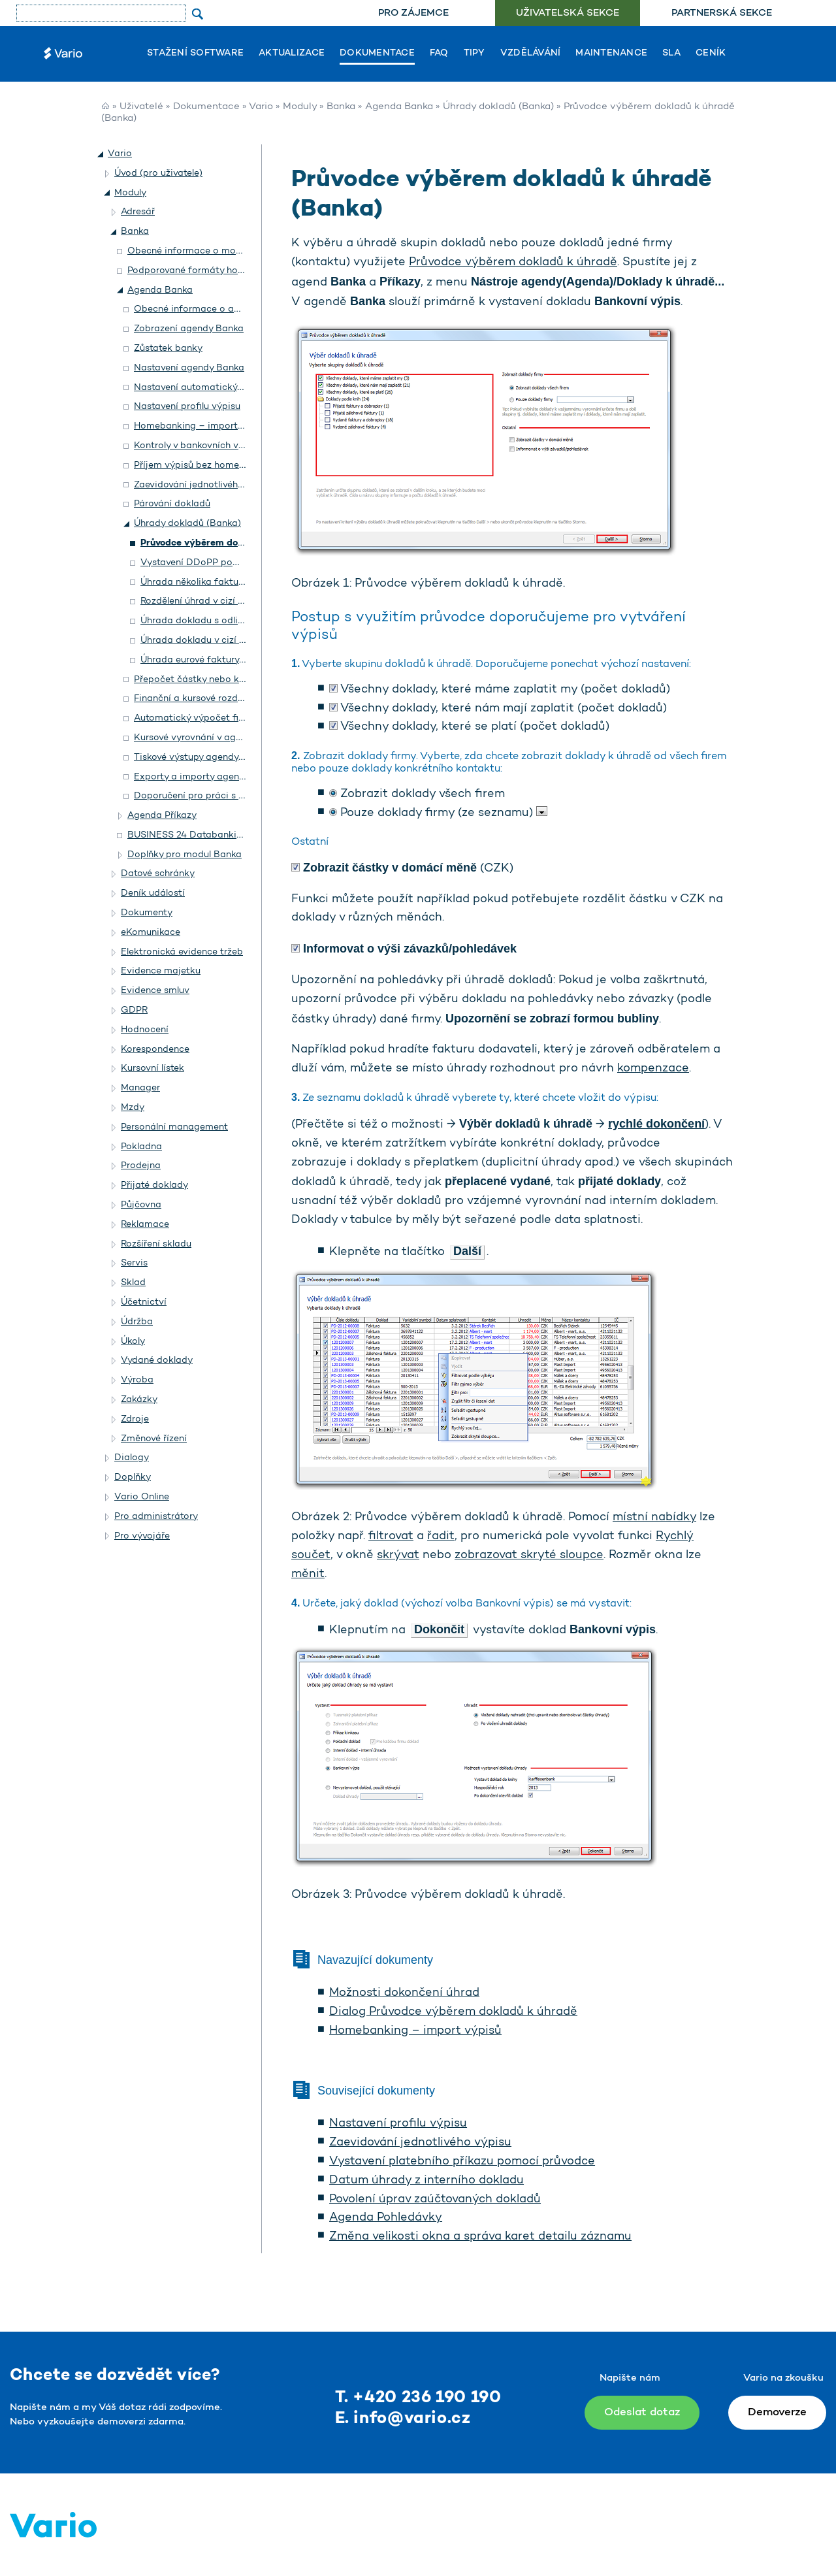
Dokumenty (146, 913)
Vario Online (141, 1497)
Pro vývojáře (142, 1536)
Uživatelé (141, 107)
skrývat (398, 1555)
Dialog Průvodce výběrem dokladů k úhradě (453, 2012)
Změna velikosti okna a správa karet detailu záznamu (480, 2237)
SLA (671, 53)
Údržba (137, 1322)
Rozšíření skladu (156, 1244)
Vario (261, 107)
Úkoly (133, 1341)
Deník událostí (153, 893)
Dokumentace (377, 53)
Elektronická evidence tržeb (182, 952)
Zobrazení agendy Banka (189, 329)
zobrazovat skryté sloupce (529, 1555)
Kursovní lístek (152, 1068)
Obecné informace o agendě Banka (213, 309)
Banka (341, 107)
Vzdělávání (530, 53)
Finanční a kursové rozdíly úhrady (207, 699)
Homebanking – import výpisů (415, 2031)
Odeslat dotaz (642, 2412)
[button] (101, 154)
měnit (308, 1574)
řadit (441, 1536)
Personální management (174, 1127)
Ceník (711, 53)
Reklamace (145, 1225)
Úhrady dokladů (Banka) (498, 107)
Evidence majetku (161, 971)
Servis (134, 1263)
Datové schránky (158, 874)
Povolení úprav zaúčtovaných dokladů (435, 2200)
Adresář (138, 212)
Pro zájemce (413, 13)
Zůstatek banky (168, 348)
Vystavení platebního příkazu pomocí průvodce (462, 2162)
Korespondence (155, 1049)
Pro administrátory (156, 1517)
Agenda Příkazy (162, 816)
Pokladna (141, 1147)
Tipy (474, 53)
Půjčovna (141, 1205)
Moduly (300, 107)
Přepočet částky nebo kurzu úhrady (212, 680)
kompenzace (653, 1069)
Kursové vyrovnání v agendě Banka (211, 738)
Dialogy (131, 1458)
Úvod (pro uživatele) (158, 173)
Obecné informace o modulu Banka (206, 251)
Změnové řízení (154, 1439)
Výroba (137, 1380)
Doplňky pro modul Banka (184, 855)
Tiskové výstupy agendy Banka (201, 757)
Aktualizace (292, 53)
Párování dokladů (172, 504)
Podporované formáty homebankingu (210, 271)
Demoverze (777, 2412)
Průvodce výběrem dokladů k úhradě (513, 263)
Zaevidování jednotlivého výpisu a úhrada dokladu (245, 485)
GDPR (134, 1010)
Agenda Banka (399, 107)
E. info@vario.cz (403, 2419)
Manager (140, 1088)
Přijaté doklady (154, 1185)
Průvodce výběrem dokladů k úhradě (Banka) (241, 543)
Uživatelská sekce (567, 13)
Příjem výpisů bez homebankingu (207, 465)
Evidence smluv (155, 991)
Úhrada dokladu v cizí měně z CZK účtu (227, 640)
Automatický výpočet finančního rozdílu (222, 718)
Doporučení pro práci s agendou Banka (221, 796)
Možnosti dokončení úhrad (404, 1993)
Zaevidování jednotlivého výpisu (420, 2143)
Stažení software (195, 53)
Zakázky (139, 1400)
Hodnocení (145, 1030)
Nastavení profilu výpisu (398, 2124)
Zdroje (135, 1419)
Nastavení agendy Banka (189, 368)
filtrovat (390, 1536)
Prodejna (141, 1166)
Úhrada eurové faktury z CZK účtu (215, 660)
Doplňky (132, 1477)
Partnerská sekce (721, 13)
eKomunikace (150, 932)
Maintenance (611, 53)
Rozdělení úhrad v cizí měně (201, 601)
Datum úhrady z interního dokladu (426, 2181)
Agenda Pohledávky (385, 2218)
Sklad (133, 1283)
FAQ (439, 53)
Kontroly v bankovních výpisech (203, 446)
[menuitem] (413, 13)
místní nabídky (654, 1518)
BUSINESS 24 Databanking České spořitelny (225, 835)
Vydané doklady (157, 1360)
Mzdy (132, 1108)
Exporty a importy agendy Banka (207, 777)
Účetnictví (144, 1302)
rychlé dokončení (656, 1123)
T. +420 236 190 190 (418, 2398)
